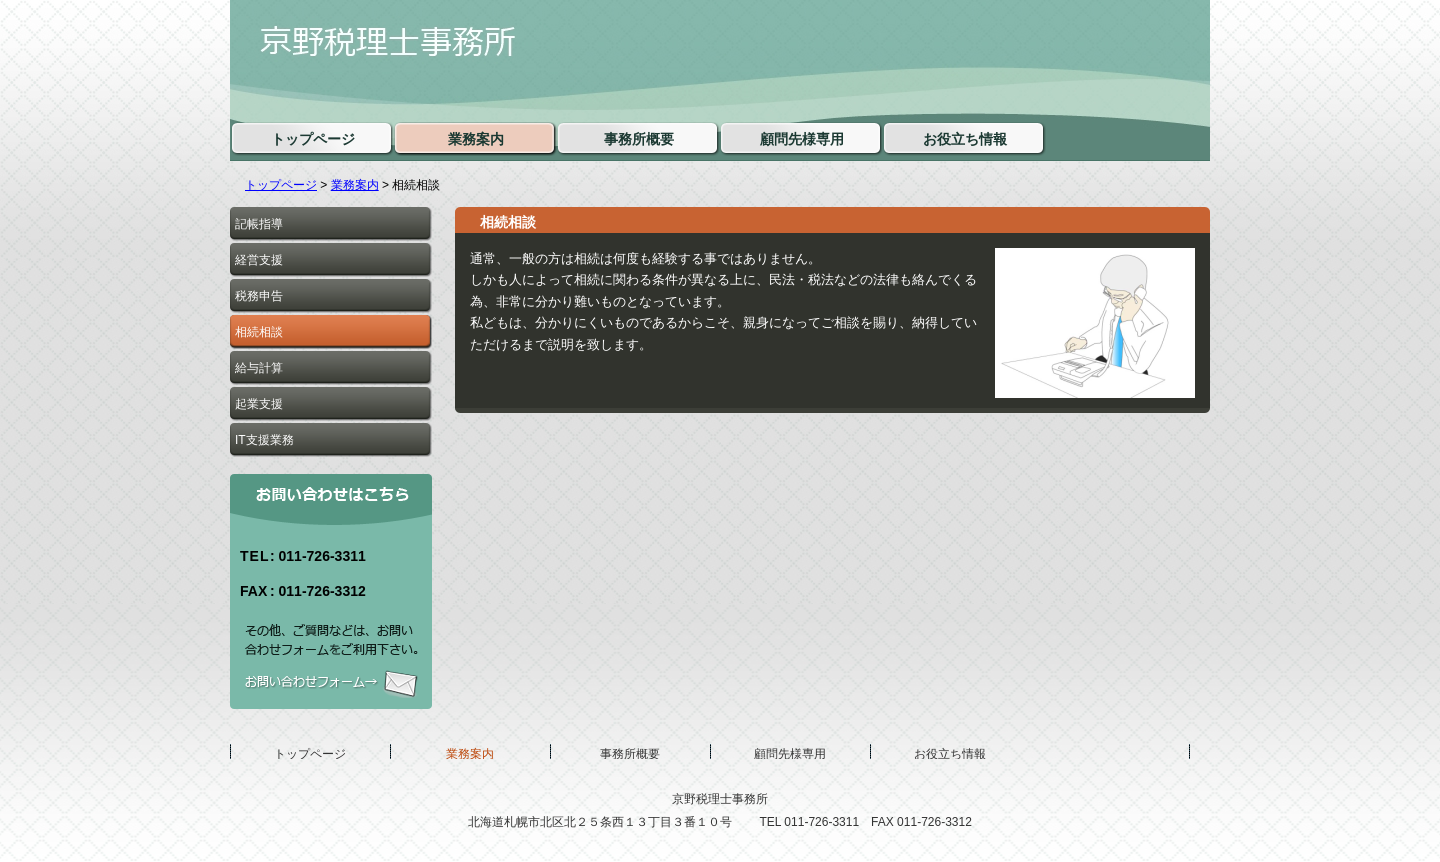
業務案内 (355, 185)
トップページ (281, 185)
